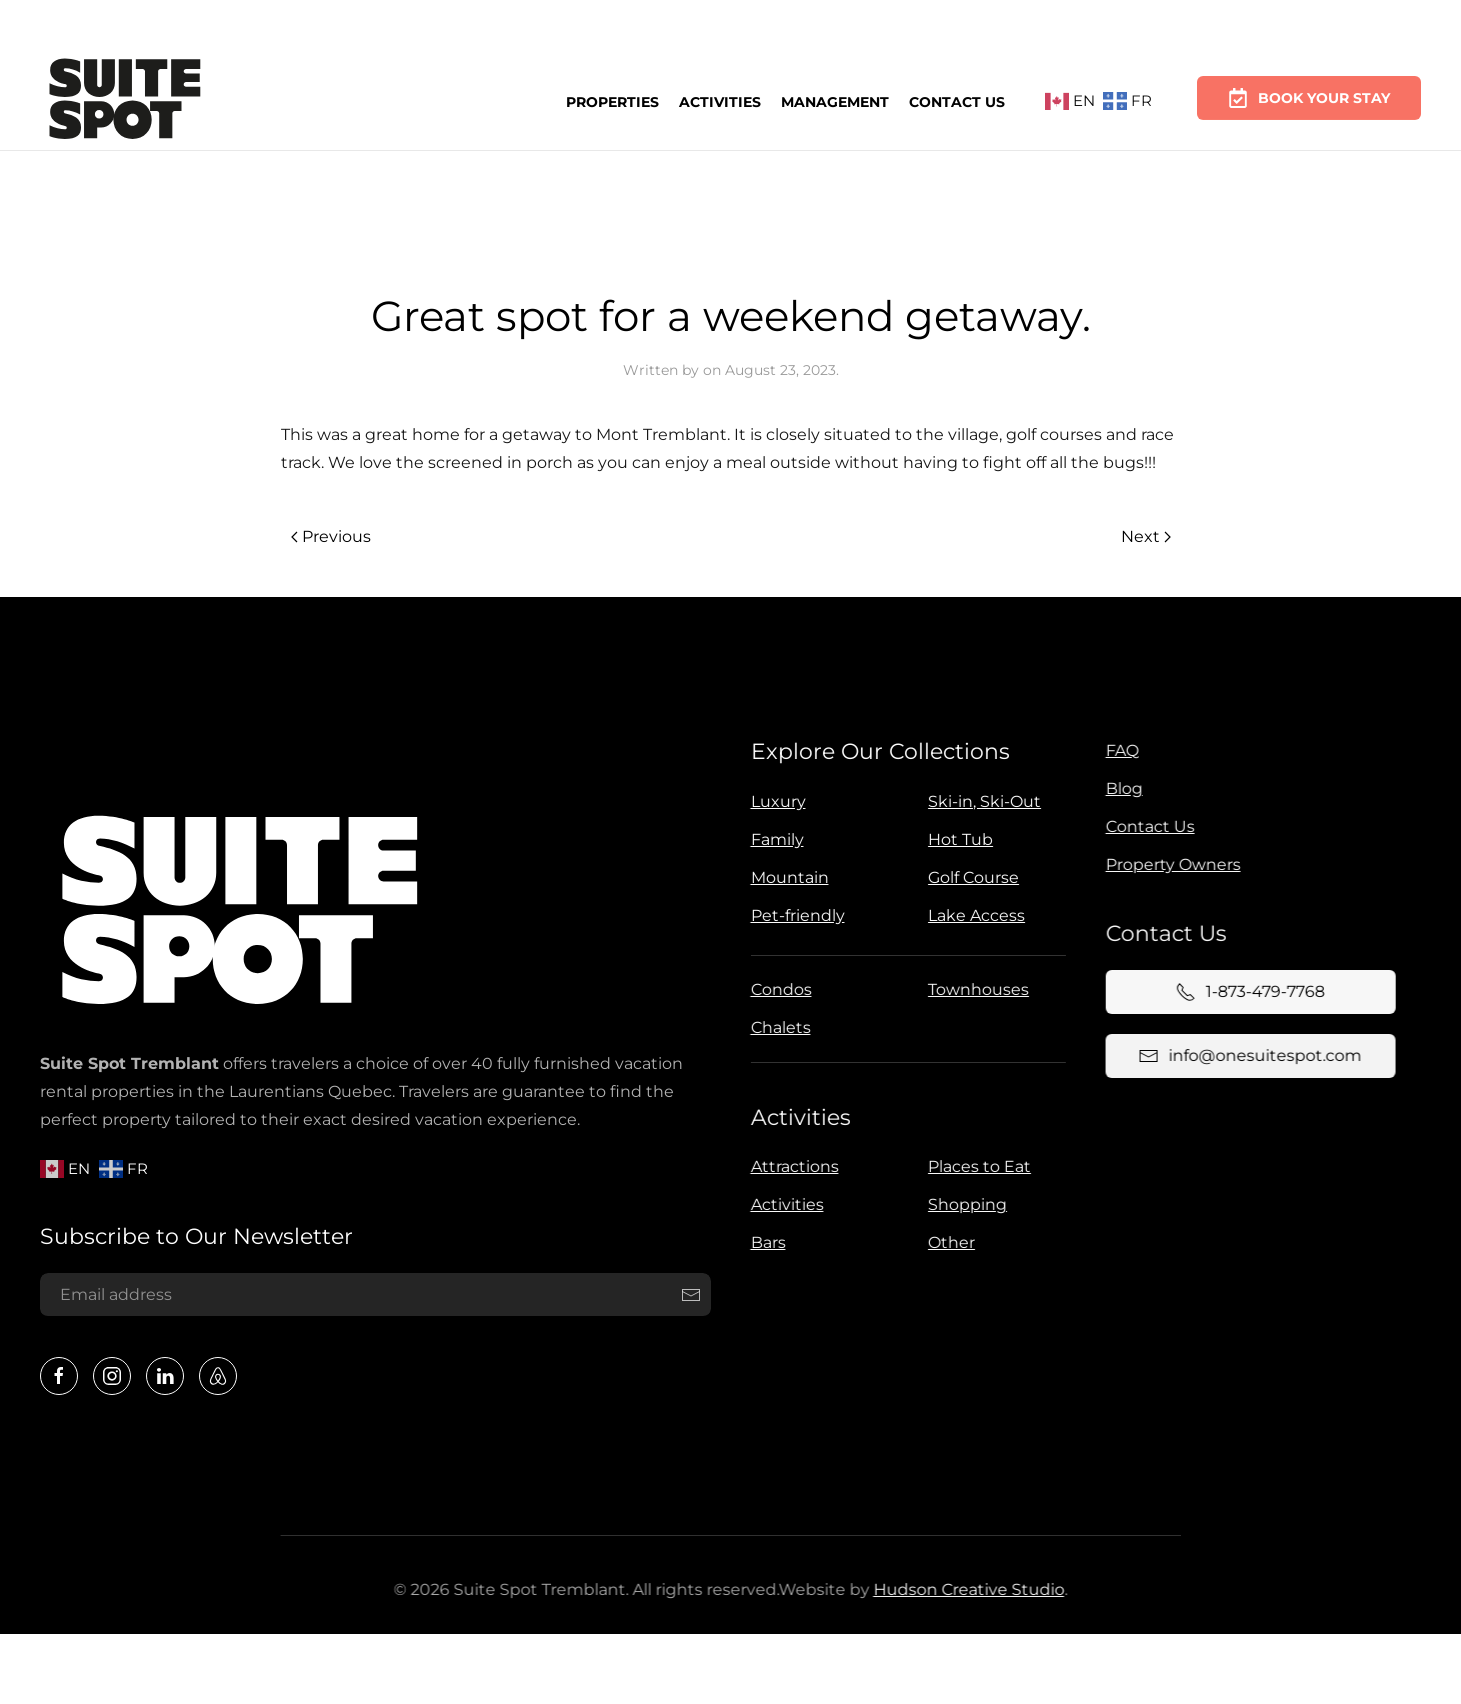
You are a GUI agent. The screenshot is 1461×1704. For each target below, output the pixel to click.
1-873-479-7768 (1246, 992)
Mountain (786, 877)
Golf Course (970, 877)
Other (948, 1242)
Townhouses (975, 989)
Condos (777, 989)
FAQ (1118, 750)
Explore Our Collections (876, 751)
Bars (764, 1242)
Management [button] (835, 99)
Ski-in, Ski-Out (981, 801)
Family (773, 839)
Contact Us (957, 98)
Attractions (791, 1166)
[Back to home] (125, 102)
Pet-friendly (794, 915)
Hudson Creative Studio (964, 1589)
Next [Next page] (1146, 536)
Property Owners (1169, 864)
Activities (720, 100)
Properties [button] (612, 101)
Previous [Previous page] (331, 536)
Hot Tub (957, 839)
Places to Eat (976, 1166)
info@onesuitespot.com (1246, 1056)
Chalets (777, 1027)
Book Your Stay (1309, 89)
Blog (1120, 788)
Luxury (774, 801)
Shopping (964, 1204)
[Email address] (372, 1295)
